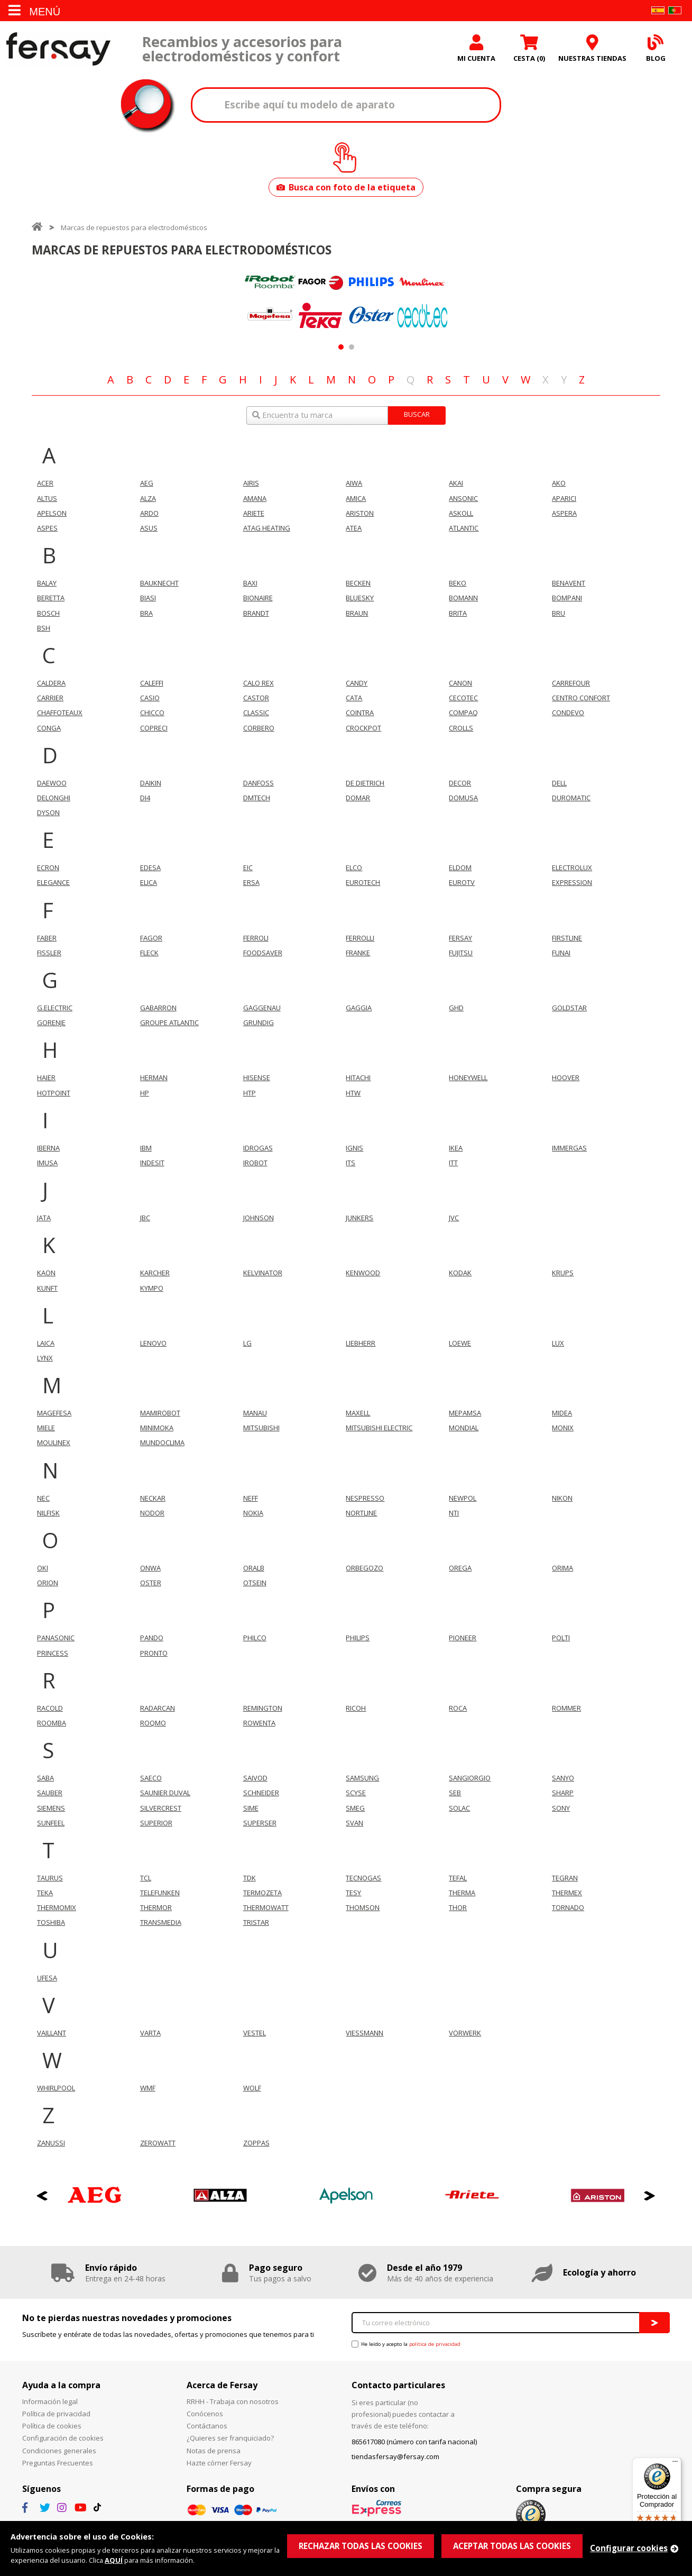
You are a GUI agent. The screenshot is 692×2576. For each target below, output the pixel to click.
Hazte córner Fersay (219, 2463)
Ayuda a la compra (61, 2385)
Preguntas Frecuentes (57, 2463)
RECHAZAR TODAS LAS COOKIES (360, 2546)
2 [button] (351, 347)
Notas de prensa (214, 2450)
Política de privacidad (56, 2413)
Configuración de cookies (63, 2438)
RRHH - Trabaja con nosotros (233, 2401)
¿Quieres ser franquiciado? (230, 2438)
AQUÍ (114, 2560)
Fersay (58, 49)
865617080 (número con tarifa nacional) (414, 2441)
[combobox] (345, 415)
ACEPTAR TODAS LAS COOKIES (512, 2546)
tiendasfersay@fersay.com (395, 2456)
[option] (270, 300)
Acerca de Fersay (222, 2385)
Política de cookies (51, 2426)
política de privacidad (434, 2344)
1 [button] (341, 347)
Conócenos (205, 2413)
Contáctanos (207, 2426)
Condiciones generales (59, 2450)
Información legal (50, 2401)
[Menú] (675, 2464)
